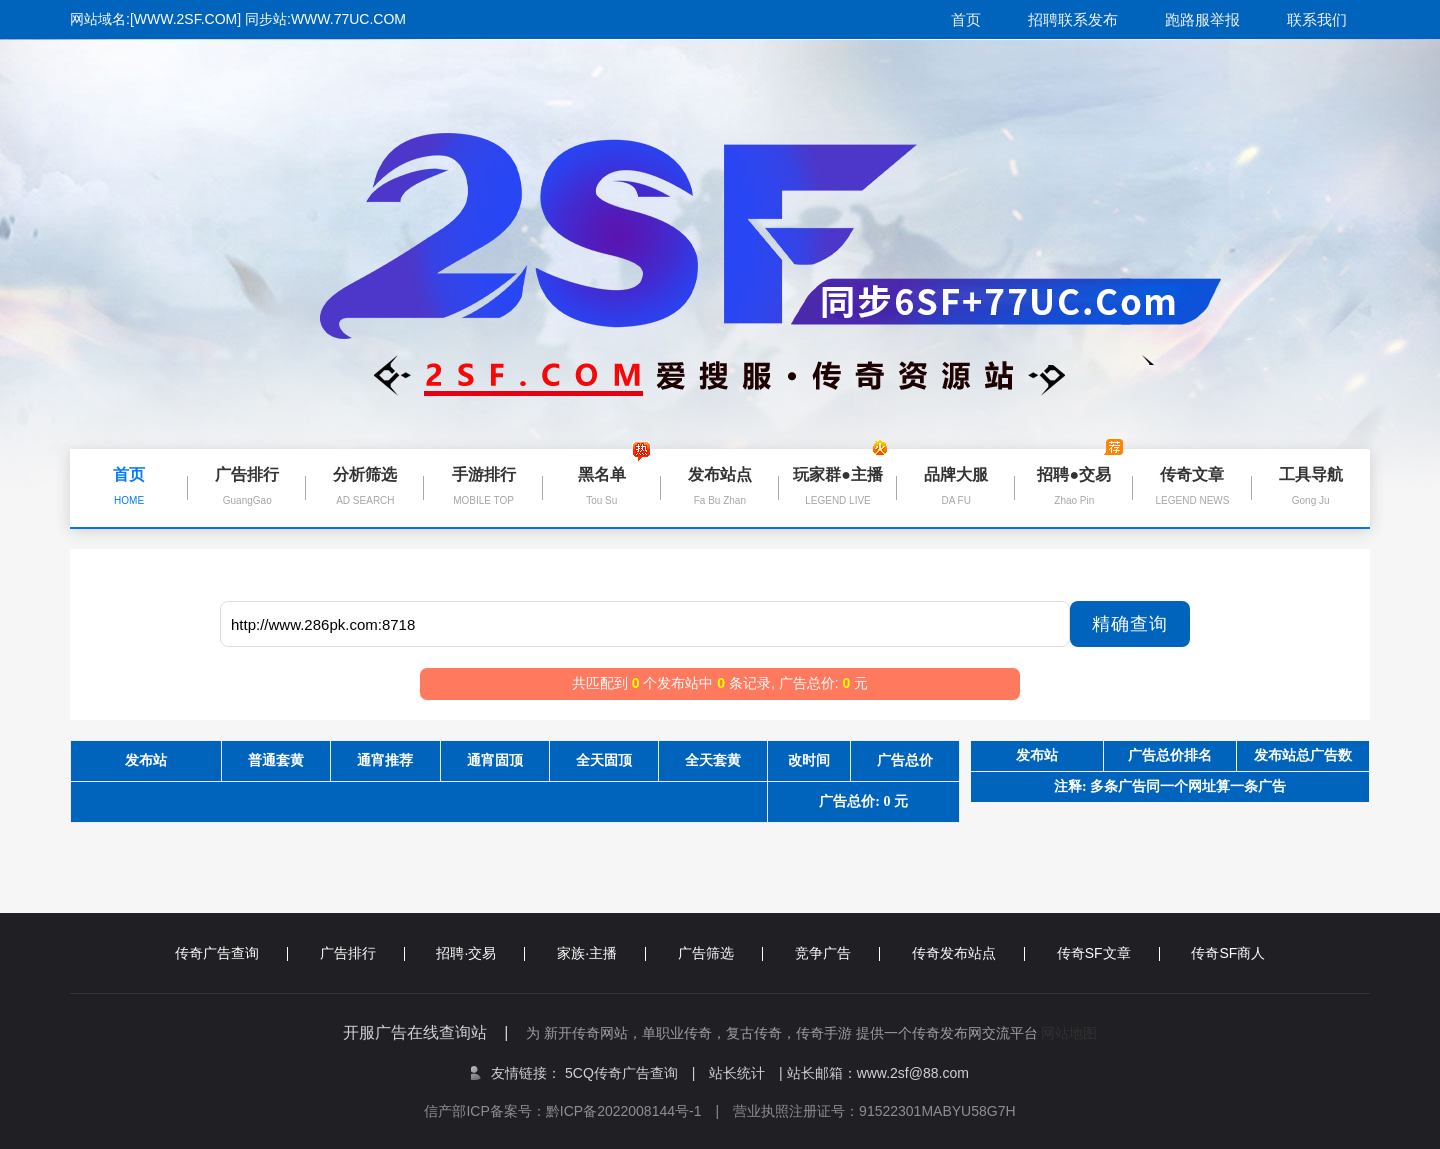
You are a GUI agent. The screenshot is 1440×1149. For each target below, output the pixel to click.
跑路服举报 (1202, 19)
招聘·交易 (480, 953)
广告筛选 (720, 953)
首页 (966, 19)
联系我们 (1317, 19)
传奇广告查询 (231, 953)
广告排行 (362, 953)
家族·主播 (601, 953)
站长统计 (737, 1073)
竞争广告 (837, 953)
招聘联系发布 (1073, 19)
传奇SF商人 (1228, 953)
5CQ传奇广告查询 (630, 1073)
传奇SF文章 (1108, 953)
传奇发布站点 (968, 953)
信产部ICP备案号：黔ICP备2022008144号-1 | (578, 1111)
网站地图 (1069, 1033)
